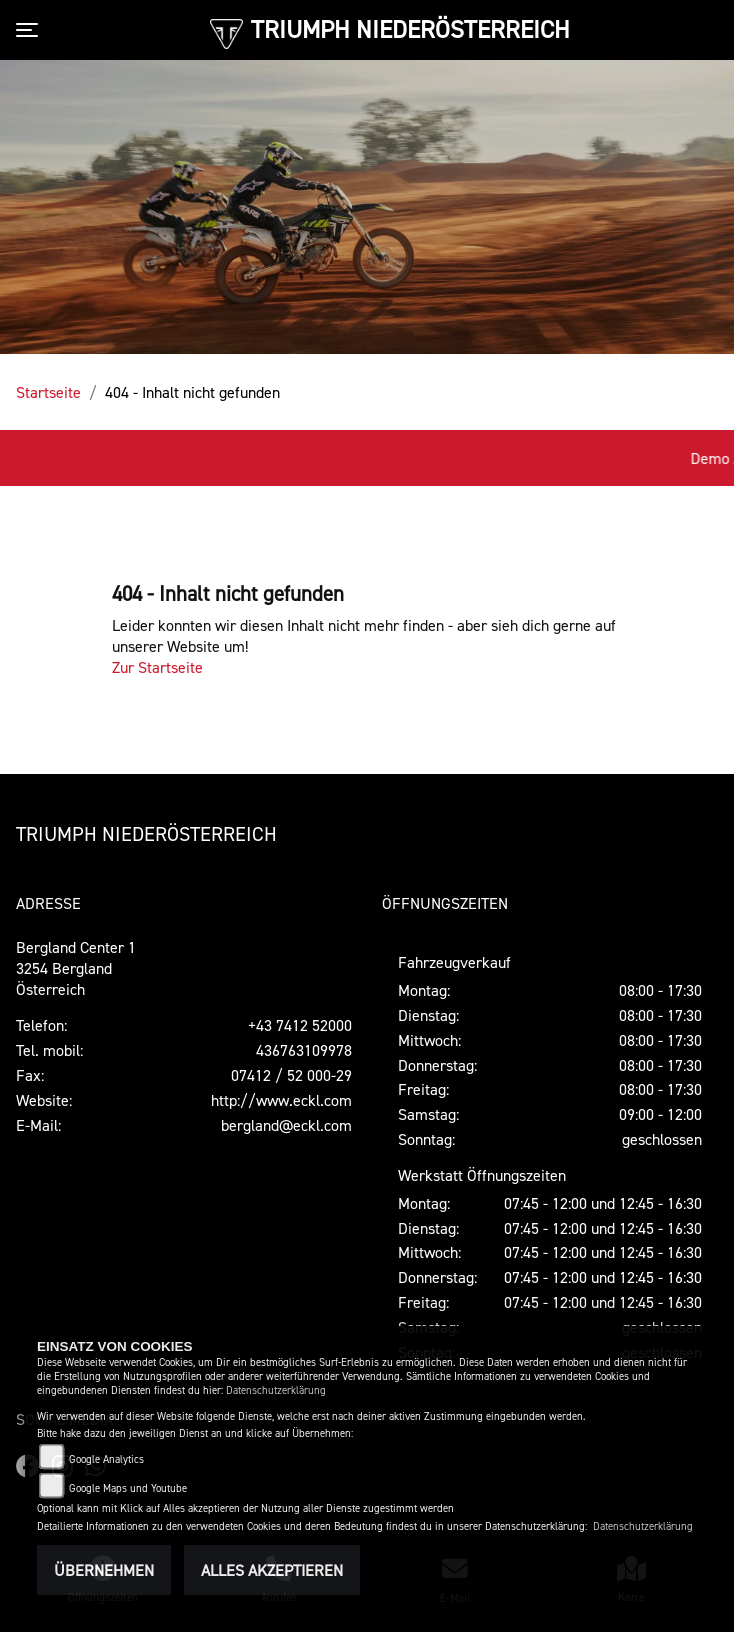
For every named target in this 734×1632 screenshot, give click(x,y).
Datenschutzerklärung (276, 1390)
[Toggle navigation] (31, 30)
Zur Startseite (157, 667)
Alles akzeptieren (272, 1570)
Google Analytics (106, 1459)
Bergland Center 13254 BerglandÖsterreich (76, 968)
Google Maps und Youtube (128, 1488)
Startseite (48, 392)
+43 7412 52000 (300, 1025)
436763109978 (304, 1050)
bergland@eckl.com (286, 1125)
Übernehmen (104, 1570)
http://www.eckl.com (281, 1100)
